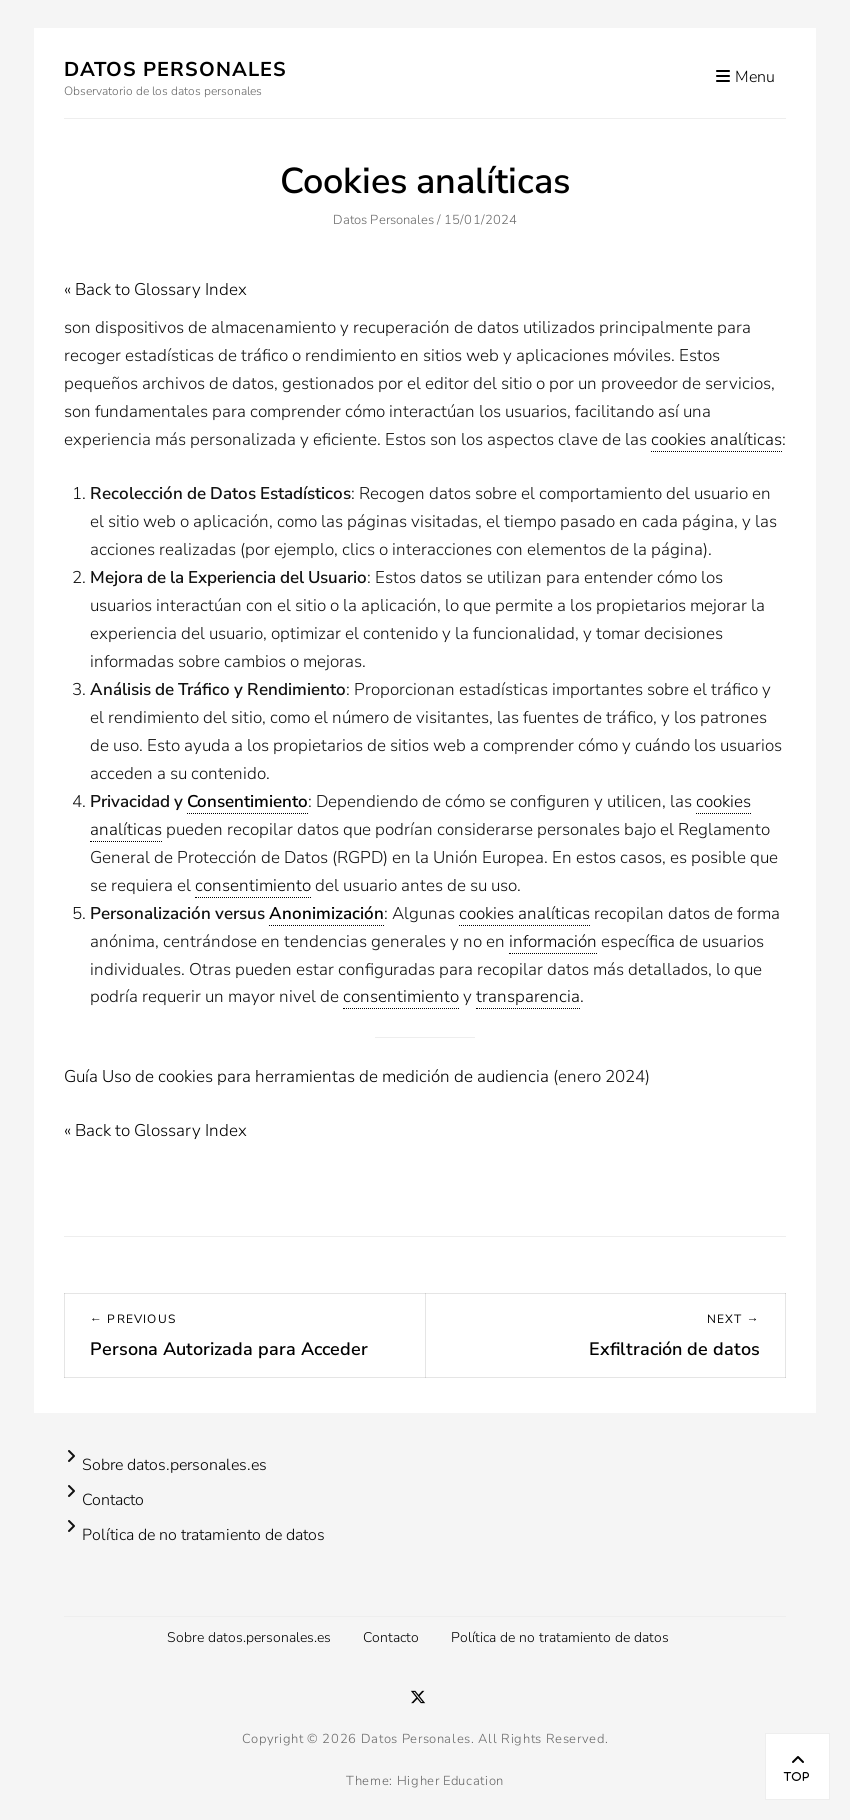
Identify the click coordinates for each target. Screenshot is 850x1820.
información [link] (553, 941)
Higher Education (450, 1781)
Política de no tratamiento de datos (203, 1535)
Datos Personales (175, 69)
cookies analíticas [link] (716, 439)
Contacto (113, 1500)
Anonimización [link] (326, 913)
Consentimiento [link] (247, 801)
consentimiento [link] (253, 885)
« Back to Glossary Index (155, 289)
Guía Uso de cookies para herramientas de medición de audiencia (306, 1076)
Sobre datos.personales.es (174, 1465)
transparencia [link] (528, 996)
